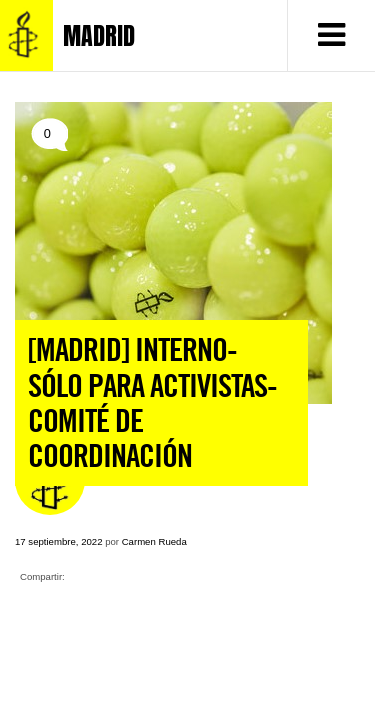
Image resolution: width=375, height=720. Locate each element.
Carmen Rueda (154, 541)
